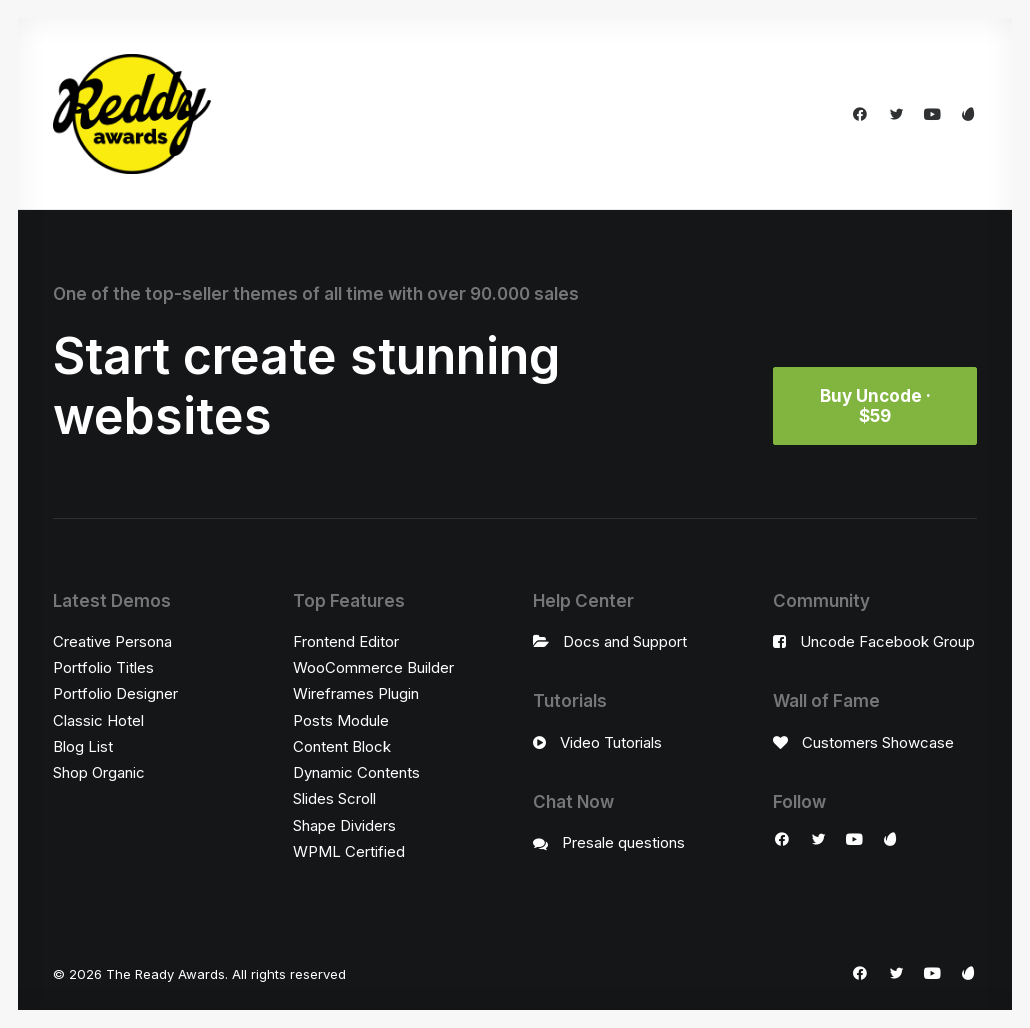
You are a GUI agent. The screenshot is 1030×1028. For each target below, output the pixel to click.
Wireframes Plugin (356, 693)
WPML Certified (349, 851)
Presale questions (623, 842)
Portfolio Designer (115, 693)
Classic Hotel (98, 720)
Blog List (83, 746)
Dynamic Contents (356, 772)
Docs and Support (625, 641)
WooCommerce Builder (373, 667)
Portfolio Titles (103, 667)
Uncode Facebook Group (887, 641)
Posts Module (341, 720)
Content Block (342, 746)
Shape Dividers (344, 825)
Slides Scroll (334, 798)
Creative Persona (112, 641)
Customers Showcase (878, 742)
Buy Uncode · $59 (877, 406)
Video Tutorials (611, 742)
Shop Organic (99, 772)
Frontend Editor (346, 641)
